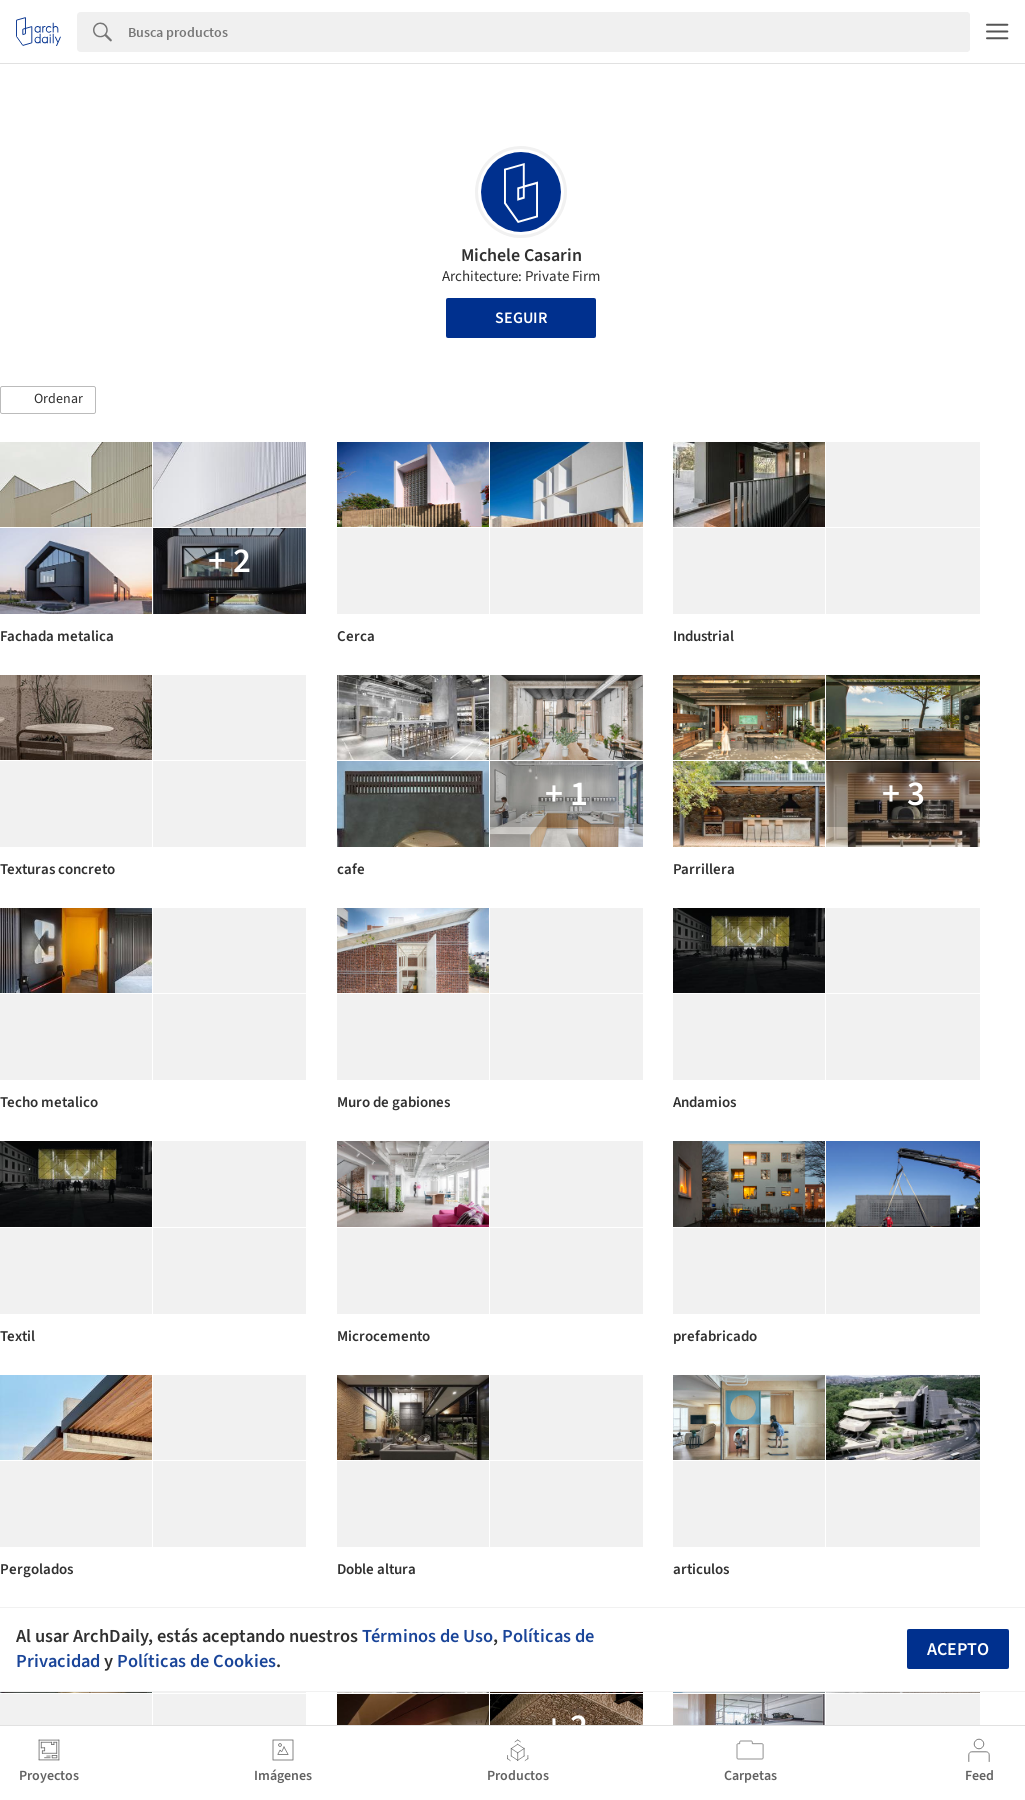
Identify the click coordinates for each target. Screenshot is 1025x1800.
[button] (48, 400)
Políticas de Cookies (196, 1661)
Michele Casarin (521, 255)
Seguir (521, 318)
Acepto (958, 1649)
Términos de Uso (427, 1636)
